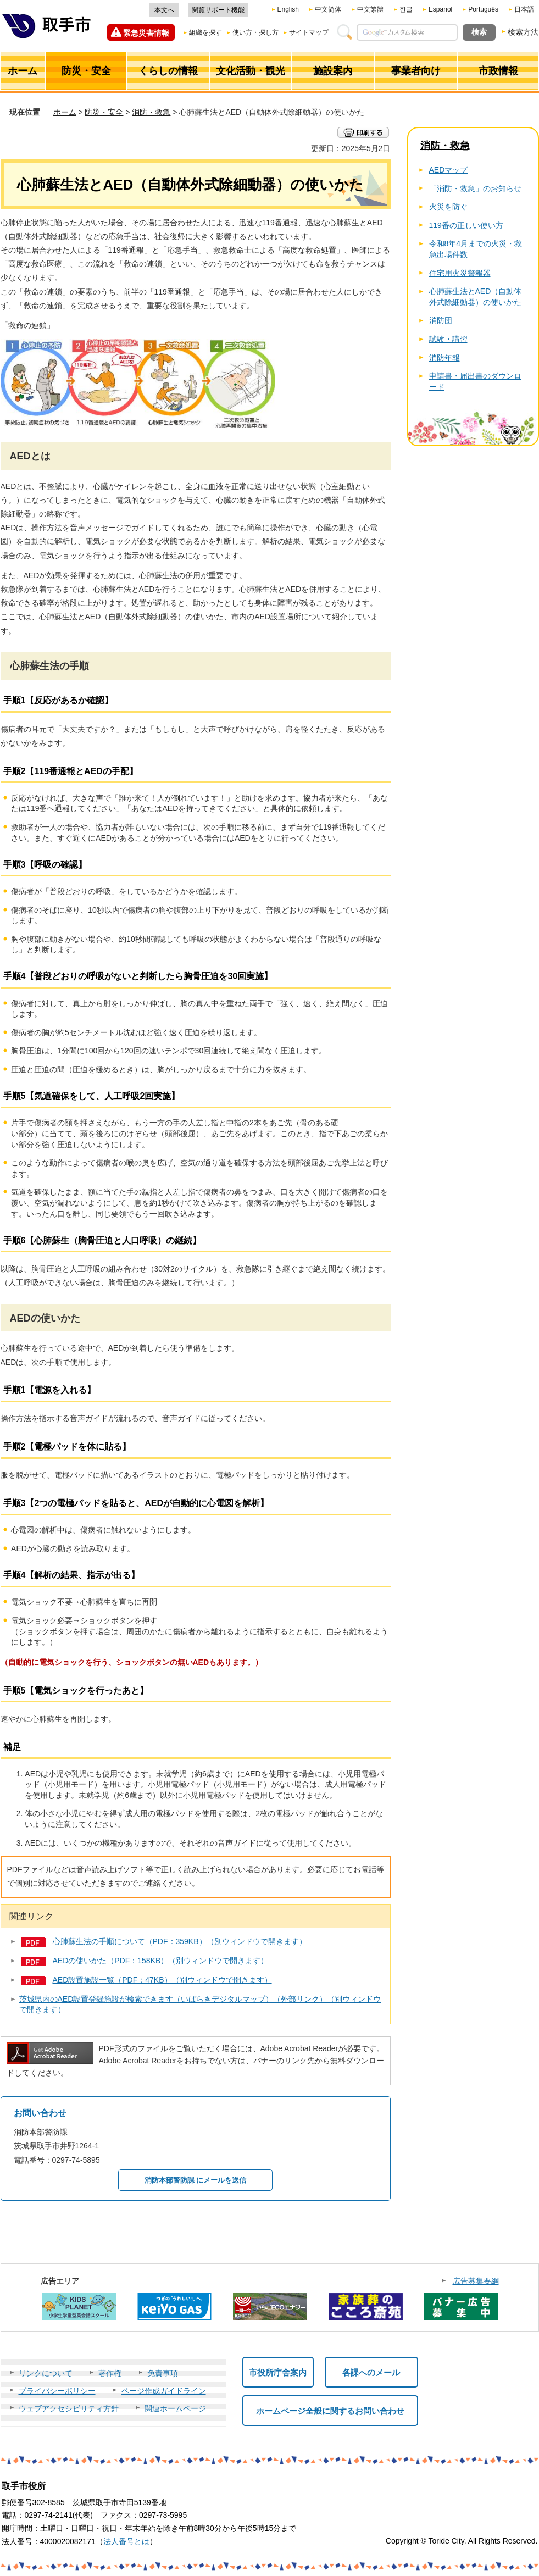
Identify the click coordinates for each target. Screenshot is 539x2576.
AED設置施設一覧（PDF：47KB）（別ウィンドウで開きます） (162, 1979)
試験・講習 (448, 339)
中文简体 (328, 9)
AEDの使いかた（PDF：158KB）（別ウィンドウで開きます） (161, 1960)
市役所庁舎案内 (278, 2372)
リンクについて (46, 2373)
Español (440, 9)
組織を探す (205, 32)
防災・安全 (104, 112)
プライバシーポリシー (57, 2390)
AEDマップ (448, 169)
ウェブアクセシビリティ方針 (69, 2408)
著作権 (109, 2373)
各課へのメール (371, 2372)
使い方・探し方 (255, 32)
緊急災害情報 (146, 33)
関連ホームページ (175, 2408)
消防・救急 (151, 112)
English (288, 9)
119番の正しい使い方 (466, 225)
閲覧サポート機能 (218, 10)
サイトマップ (309, 32)
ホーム (64, 112)
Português (483, 9)
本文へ (164, 10)
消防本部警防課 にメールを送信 (196, 2180)
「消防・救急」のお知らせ (475, 188)
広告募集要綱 (476, 2281)
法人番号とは (126, 2541)
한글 (406, 9)
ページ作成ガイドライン (163, 2390)
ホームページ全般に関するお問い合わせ (330, 2411)
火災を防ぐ (448, 206)
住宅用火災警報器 (460, 273)
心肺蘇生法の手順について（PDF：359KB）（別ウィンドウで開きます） (180, 1941)
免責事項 (162, 2373)
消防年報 (444, 357)
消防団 (440, 320)
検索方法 (523, 31)
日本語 (524, 9)
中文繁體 (370, 9)
